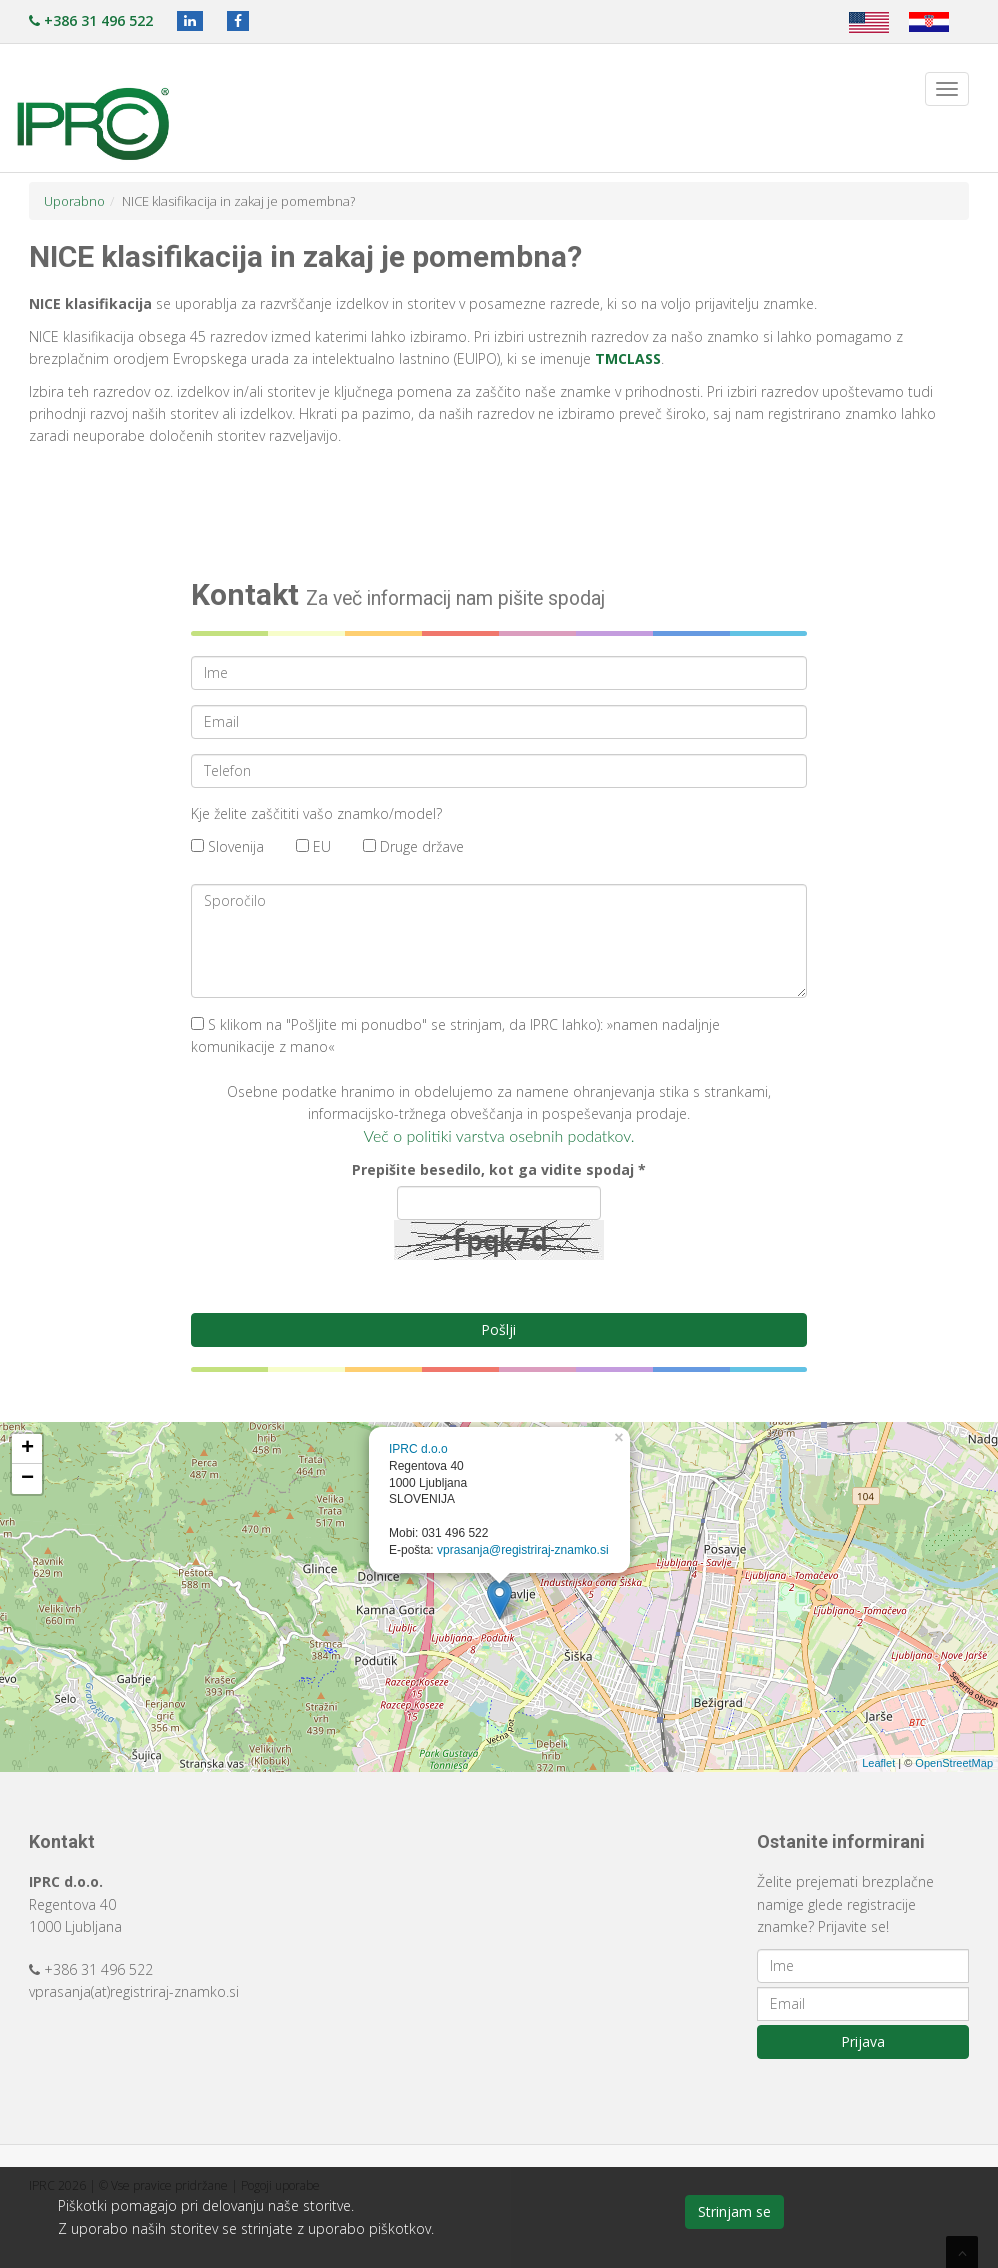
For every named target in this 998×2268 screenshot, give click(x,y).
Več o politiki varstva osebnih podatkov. (499, 1135)
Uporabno (74, 201)
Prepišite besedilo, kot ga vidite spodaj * (499, 1169)
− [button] (27, 1479)
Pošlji (498, 1329)
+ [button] (27, 1449)
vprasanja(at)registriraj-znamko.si (134, 1991)
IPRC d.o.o (418, 1449)
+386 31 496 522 (91, 20)
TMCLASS (628, 358)
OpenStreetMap (954, 1763)
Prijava (863, 2041)
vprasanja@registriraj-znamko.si (523, 1550)
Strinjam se (734, 2211)
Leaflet (878, 1763)
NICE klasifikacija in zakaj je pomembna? (238, 201)
